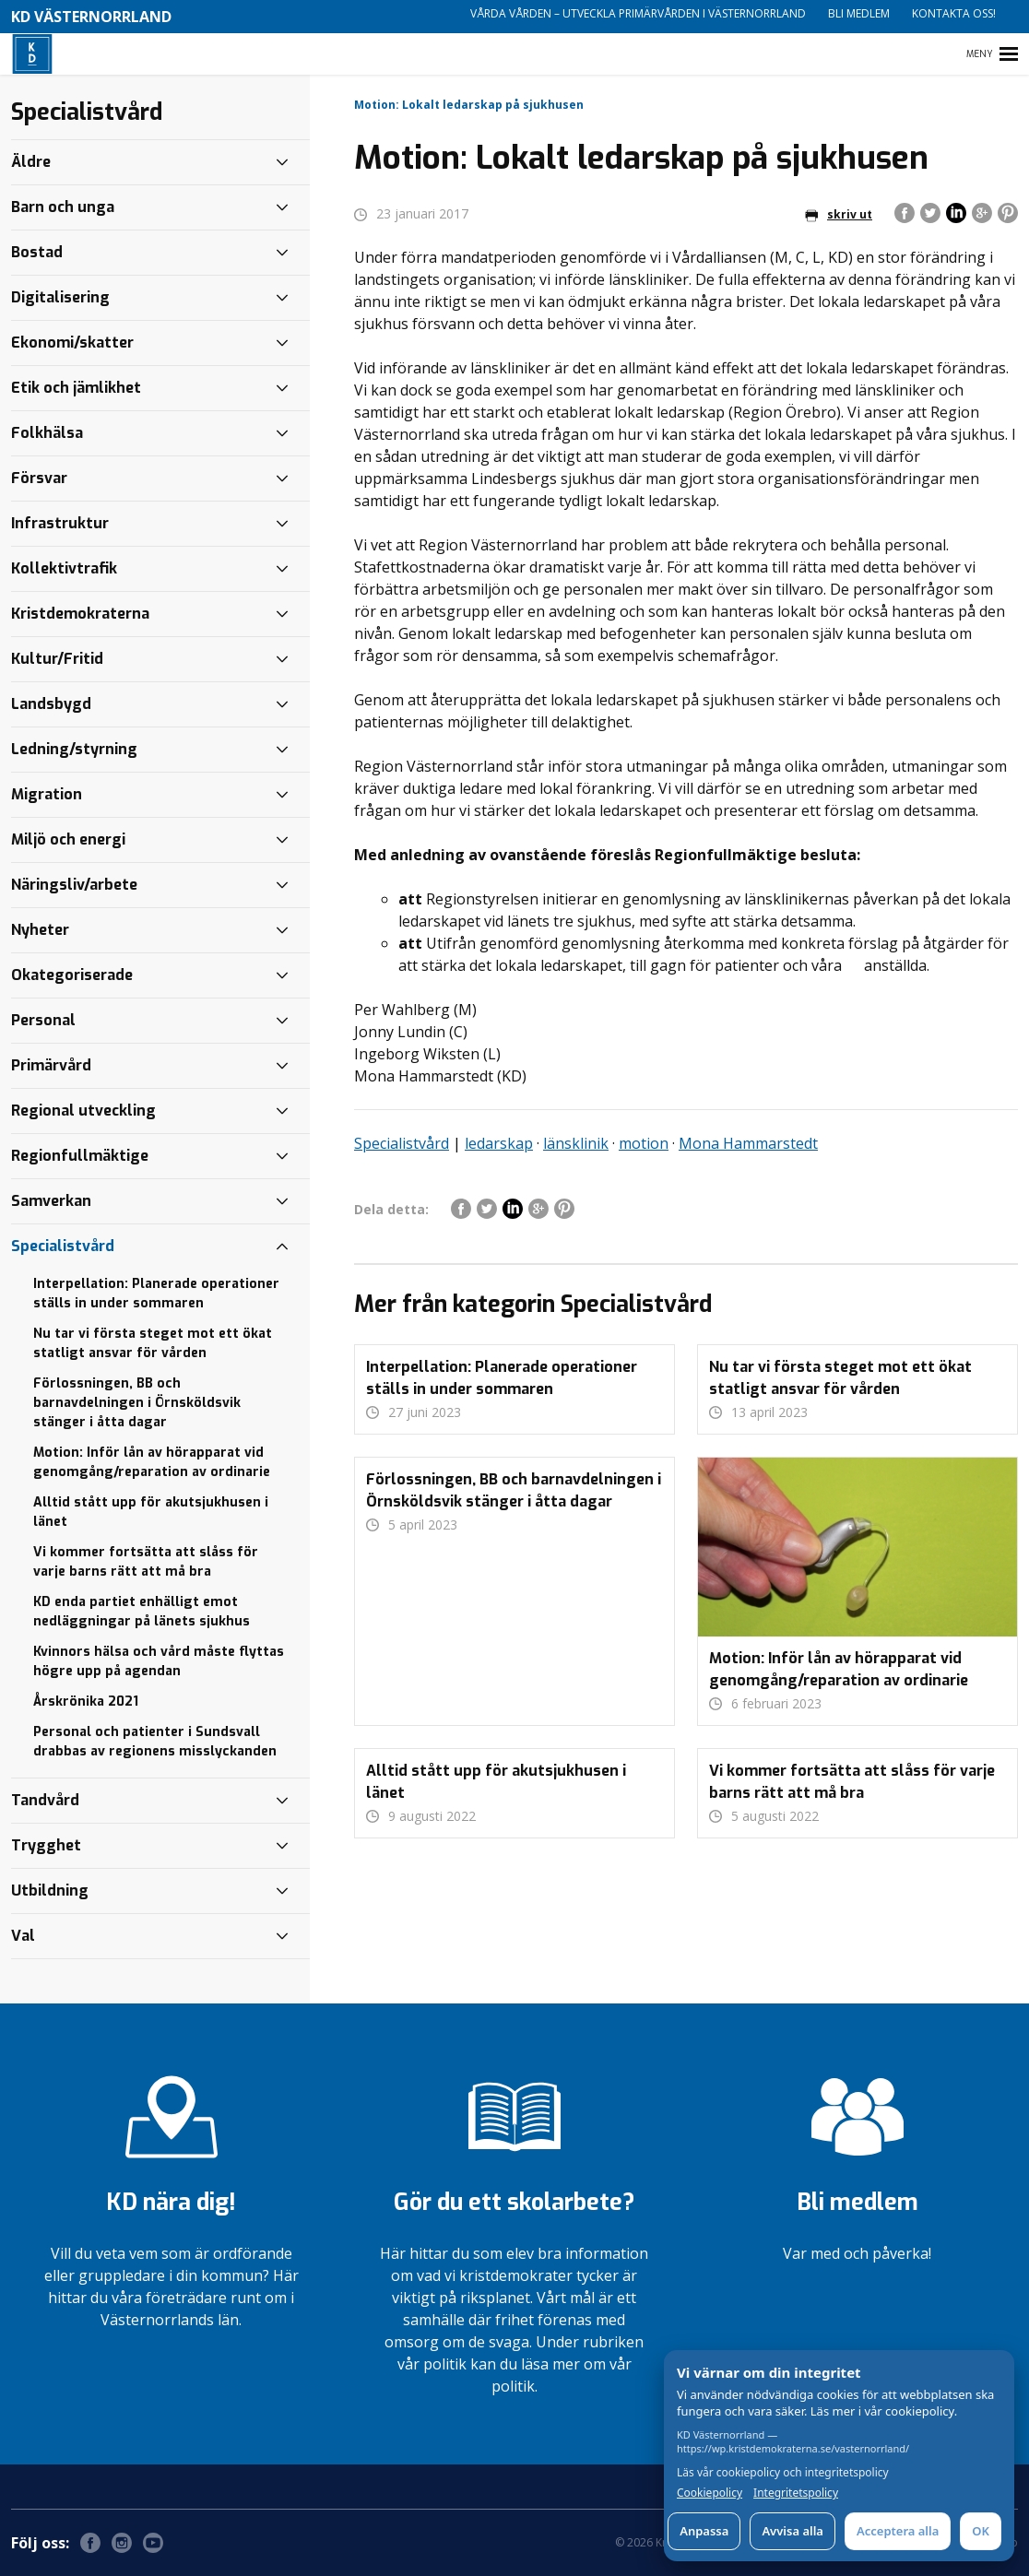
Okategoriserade (72, 975)
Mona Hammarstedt (748, 1143)
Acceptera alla (898, 2531)
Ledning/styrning (74, 749)
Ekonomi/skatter (72, 342)
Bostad (37, 252)
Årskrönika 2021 (85, 1701)
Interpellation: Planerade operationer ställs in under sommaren (156, 1293)
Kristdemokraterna (80, 613)
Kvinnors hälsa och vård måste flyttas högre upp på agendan (158, 1661)
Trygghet (46, 1845)
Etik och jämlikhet (76, 387)
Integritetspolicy (795, 2493)
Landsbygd (51, 704)
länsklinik (576, 1143)
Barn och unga (62, 207)
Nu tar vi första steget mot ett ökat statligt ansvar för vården (152, 1343)
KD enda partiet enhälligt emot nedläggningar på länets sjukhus (141, 1611)
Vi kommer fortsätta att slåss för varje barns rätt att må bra (145, 1561)
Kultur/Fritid (57, 658)
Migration (46, 794)
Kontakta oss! (954, 13)
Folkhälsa (47, 433)
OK (980, 2531)
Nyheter (40, 929)
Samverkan (51, 1201)
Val (23, 1935)
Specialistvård (401, 1143)
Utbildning (50, 1890)
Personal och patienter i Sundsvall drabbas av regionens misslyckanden (155, 1741)
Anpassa (704, 2531)
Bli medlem (859, 13)
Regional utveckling (83, 1110)
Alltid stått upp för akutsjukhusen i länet (150, 1512)
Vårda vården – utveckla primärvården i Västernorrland (638, 13)
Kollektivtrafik (64, 568)
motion (643, 1143)
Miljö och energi (68, 839)
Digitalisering (60, 297)
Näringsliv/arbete (74, 884)
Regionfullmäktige (79, 1155)
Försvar (39, 478)
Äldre (31, 161)
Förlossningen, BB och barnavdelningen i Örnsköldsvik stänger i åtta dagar (137, 1403)
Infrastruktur (60, 523)
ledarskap (499, 1143)
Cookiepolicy (709, 2493)
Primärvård (51, 1065)
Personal (43, 1020)
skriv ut (838, 214)
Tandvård (45, 1800)
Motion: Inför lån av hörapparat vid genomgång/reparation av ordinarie (151, 1462)
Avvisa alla (792, 2531)
